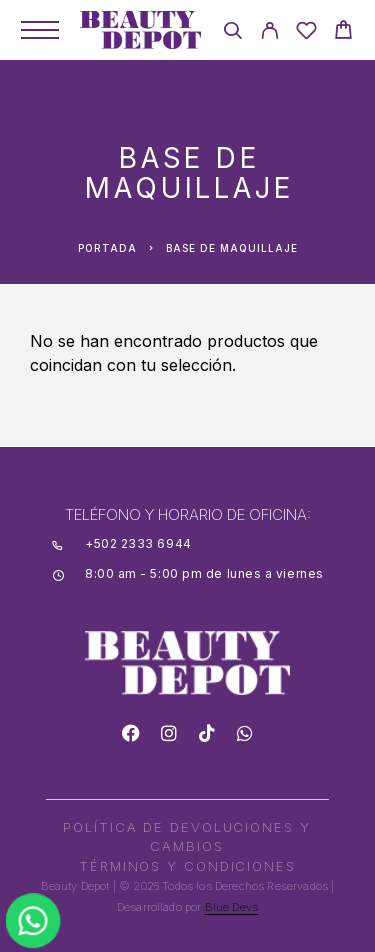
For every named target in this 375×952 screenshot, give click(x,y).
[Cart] (343, 32)
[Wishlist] (306, 33)
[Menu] (40, 30)
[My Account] (269, 33)
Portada (107, 248)
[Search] (232, 33)
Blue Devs (232, 907)
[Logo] (140, 30)
